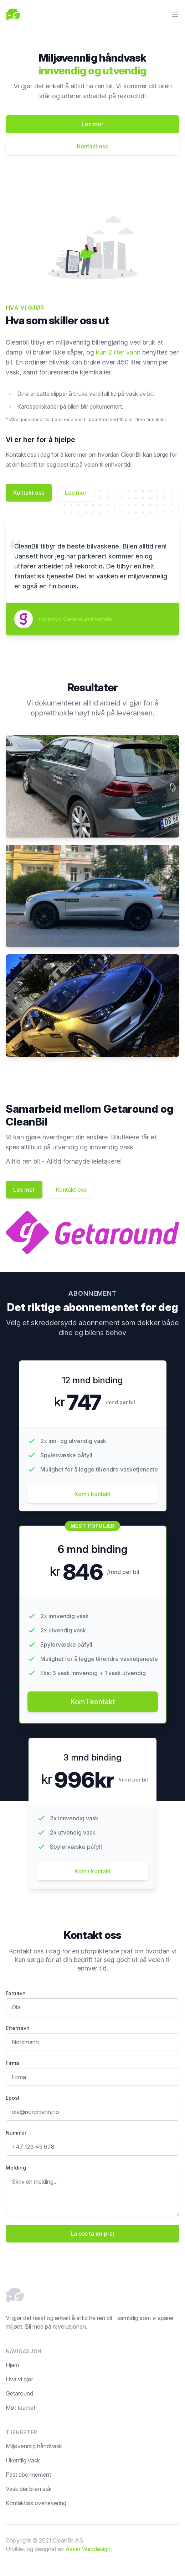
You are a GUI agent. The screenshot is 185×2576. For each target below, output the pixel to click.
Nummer (16, 2133)
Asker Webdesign (88, 2549)
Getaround (19, 2393)
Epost (13, 2098)
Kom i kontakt (92, 1871)
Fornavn (16, 1993)
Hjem (12, 2364)
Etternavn (18, 2028)
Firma (12, 2063)
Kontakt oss (92, 146)
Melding (16, 2168)
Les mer (92, 124)
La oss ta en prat (92, 2233)
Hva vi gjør (19, 2379)
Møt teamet (20, 2407)
